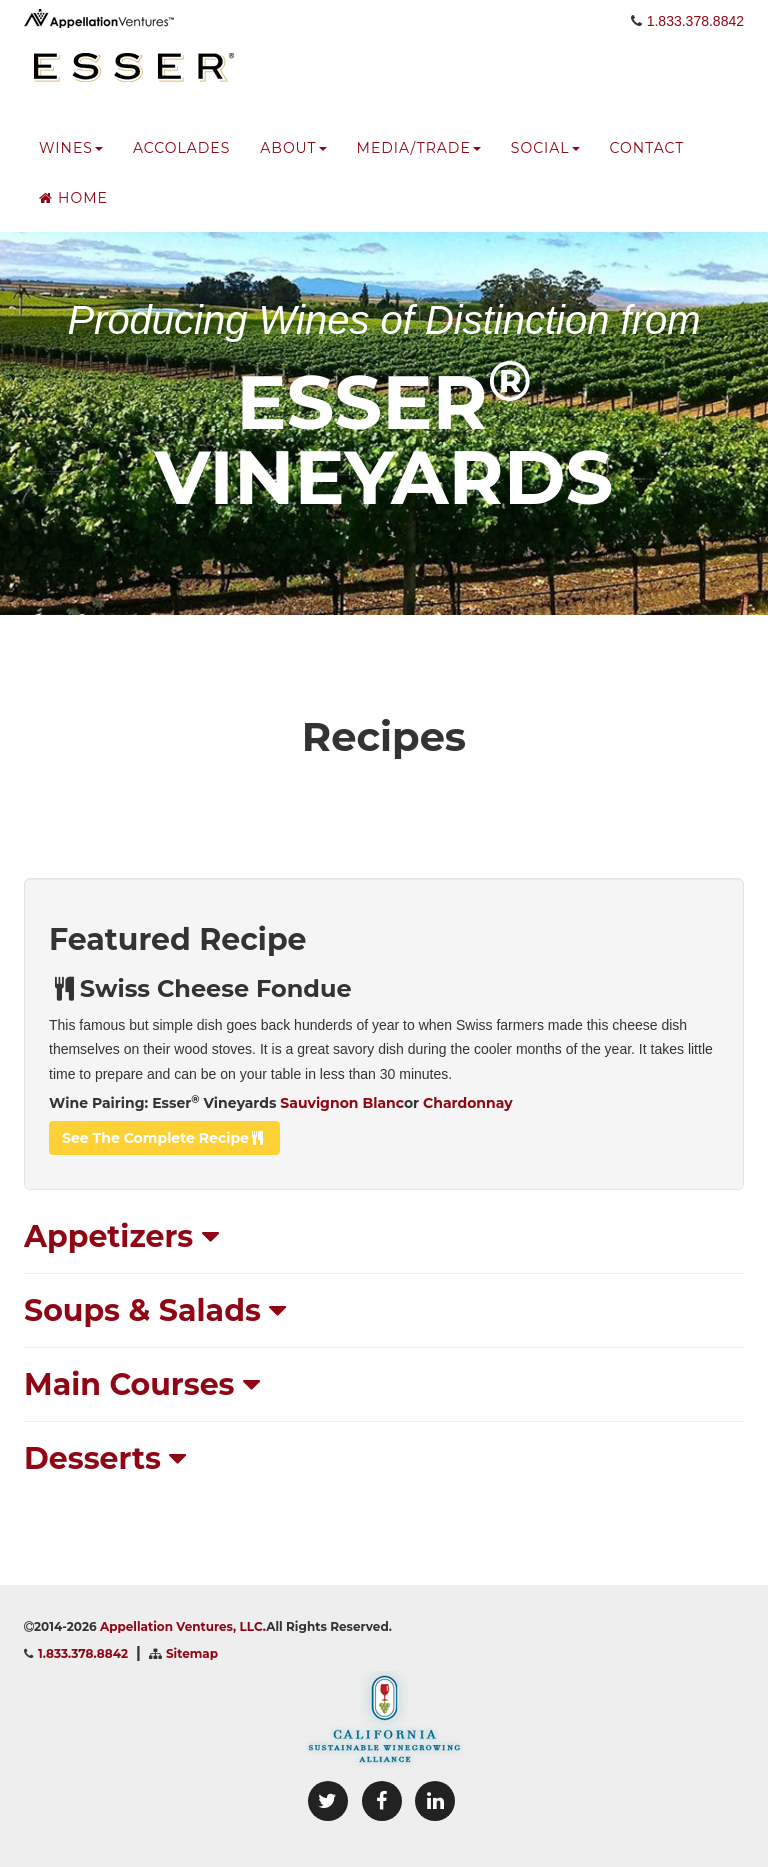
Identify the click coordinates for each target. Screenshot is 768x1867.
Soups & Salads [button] (155, 1310)
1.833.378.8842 (695, 37)
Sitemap (192, 1653)
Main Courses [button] (142, 1384)
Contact (647, 165)
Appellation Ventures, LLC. (183, 1626)
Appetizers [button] (121, 1236)
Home (73, 215)
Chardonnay (467, 1103)
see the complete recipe (164, 1138)
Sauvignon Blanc (342, 1103)
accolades (181, 165)
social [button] (545, 165)
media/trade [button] (419, 165)
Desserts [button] (105, 1458)
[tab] (384, 1236)
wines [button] (71, 165)
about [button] (293, 165)
